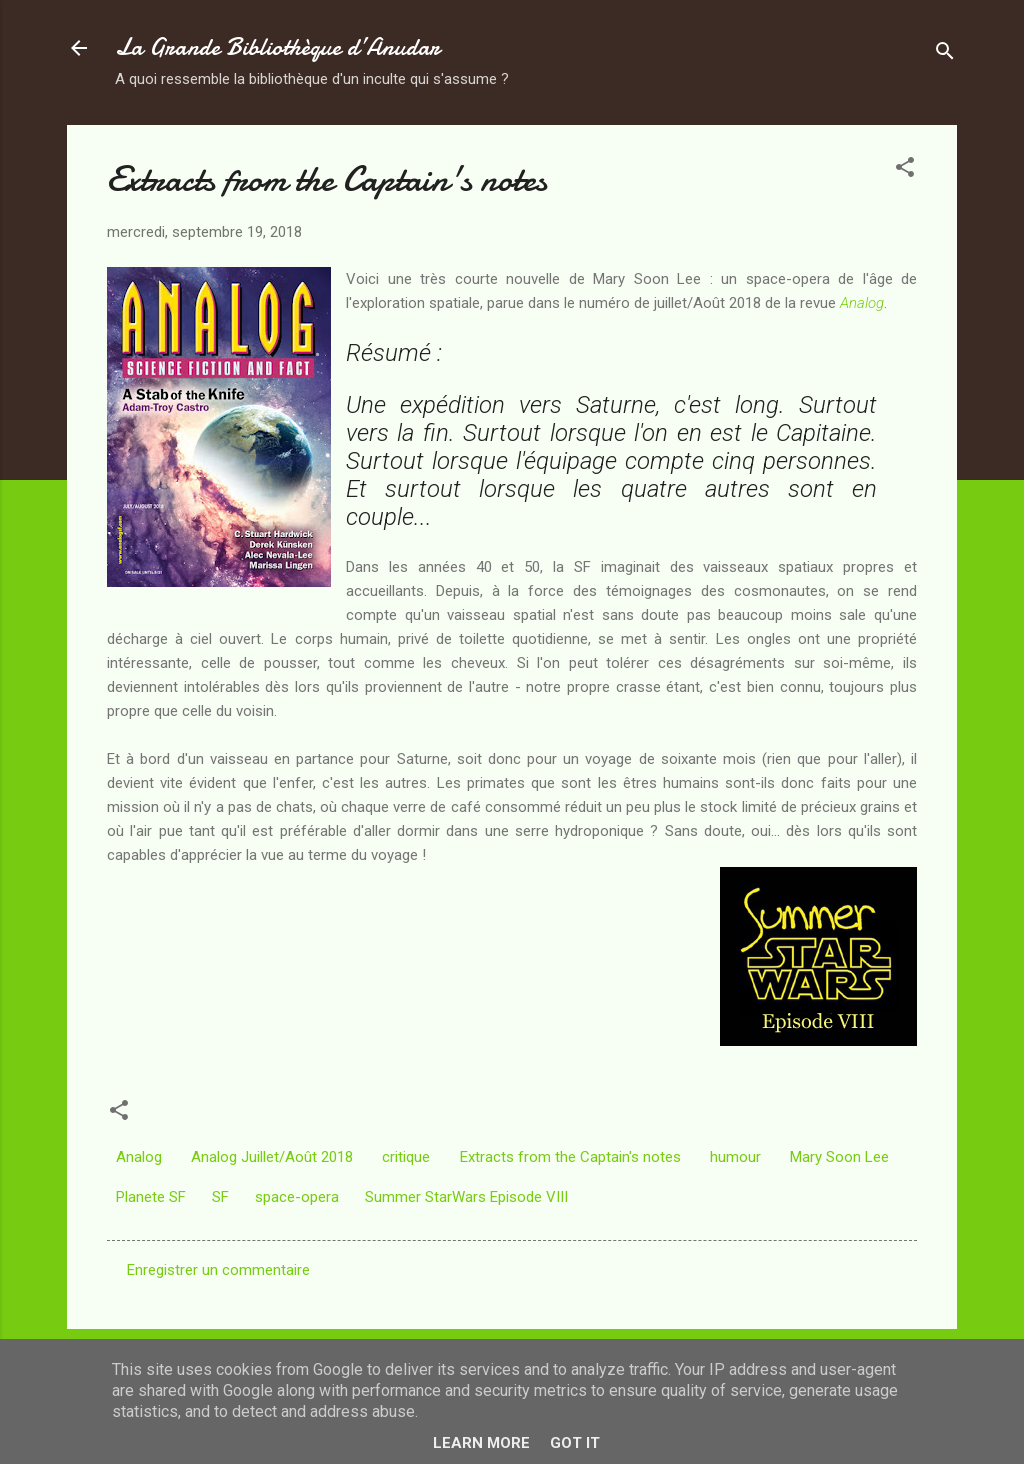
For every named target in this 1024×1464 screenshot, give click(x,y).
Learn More (481, 1443)
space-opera (297, 1197)
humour (735, 1157)
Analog (862, 303)
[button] (905, 170)
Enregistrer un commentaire (218, 1270)
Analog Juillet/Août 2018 (272, 1157)
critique (406, 1157)
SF (220, 1197)
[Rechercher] (945, 54)
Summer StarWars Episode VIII (466, 1197)
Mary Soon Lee (839, 1157)
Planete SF (151, 1197)
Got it (575, 1443)
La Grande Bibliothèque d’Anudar (277, 47)
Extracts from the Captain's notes (570, 1157)
